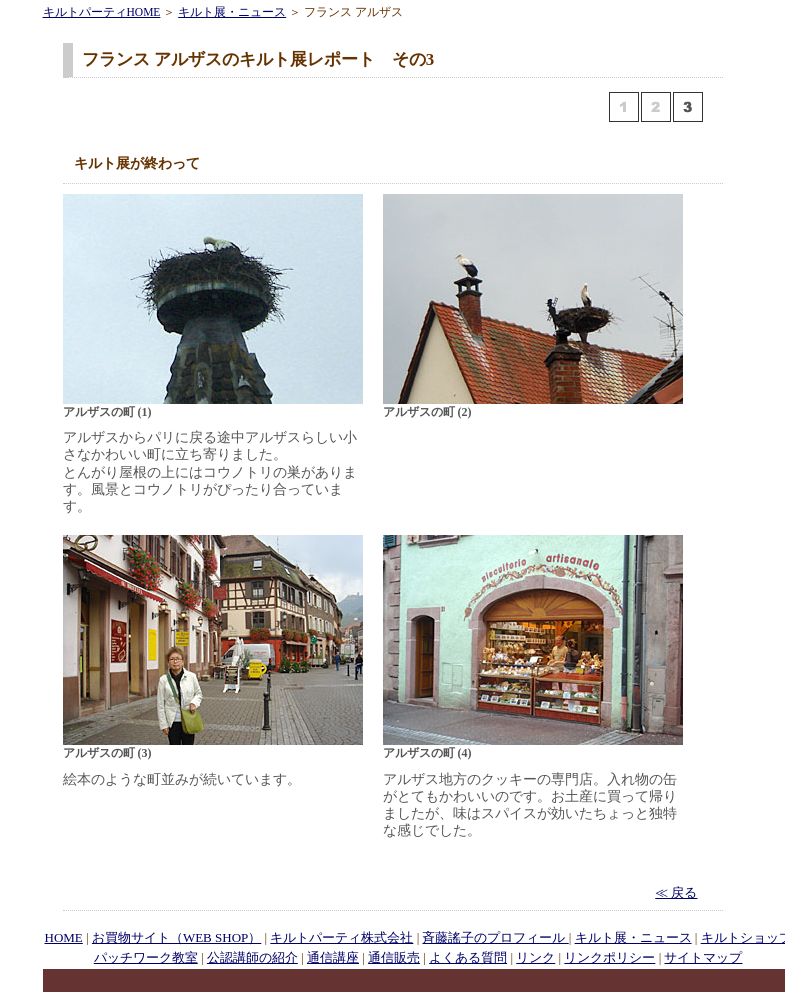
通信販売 (394, 957)
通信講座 (333, 957)
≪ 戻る (676, 892)
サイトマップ (703, 957)
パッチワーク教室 (146, 957)
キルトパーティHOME (102, 12)
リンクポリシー (609, 957)
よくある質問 (468, 957)
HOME (64, 937)
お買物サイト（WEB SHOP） (176, 937)
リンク (535, 957)
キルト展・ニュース (232, 12)
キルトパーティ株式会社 (341, 937)
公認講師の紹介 (252, 957)
